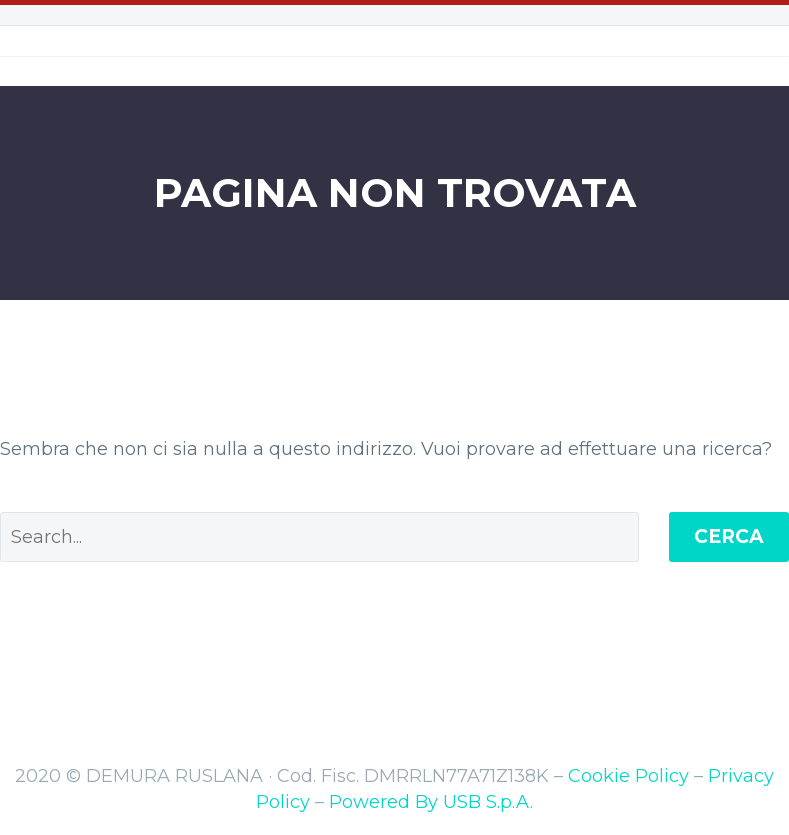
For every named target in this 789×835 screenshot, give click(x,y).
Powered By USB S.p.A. (431, 802)
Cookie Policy (628, 776)
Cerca (729, 536)
